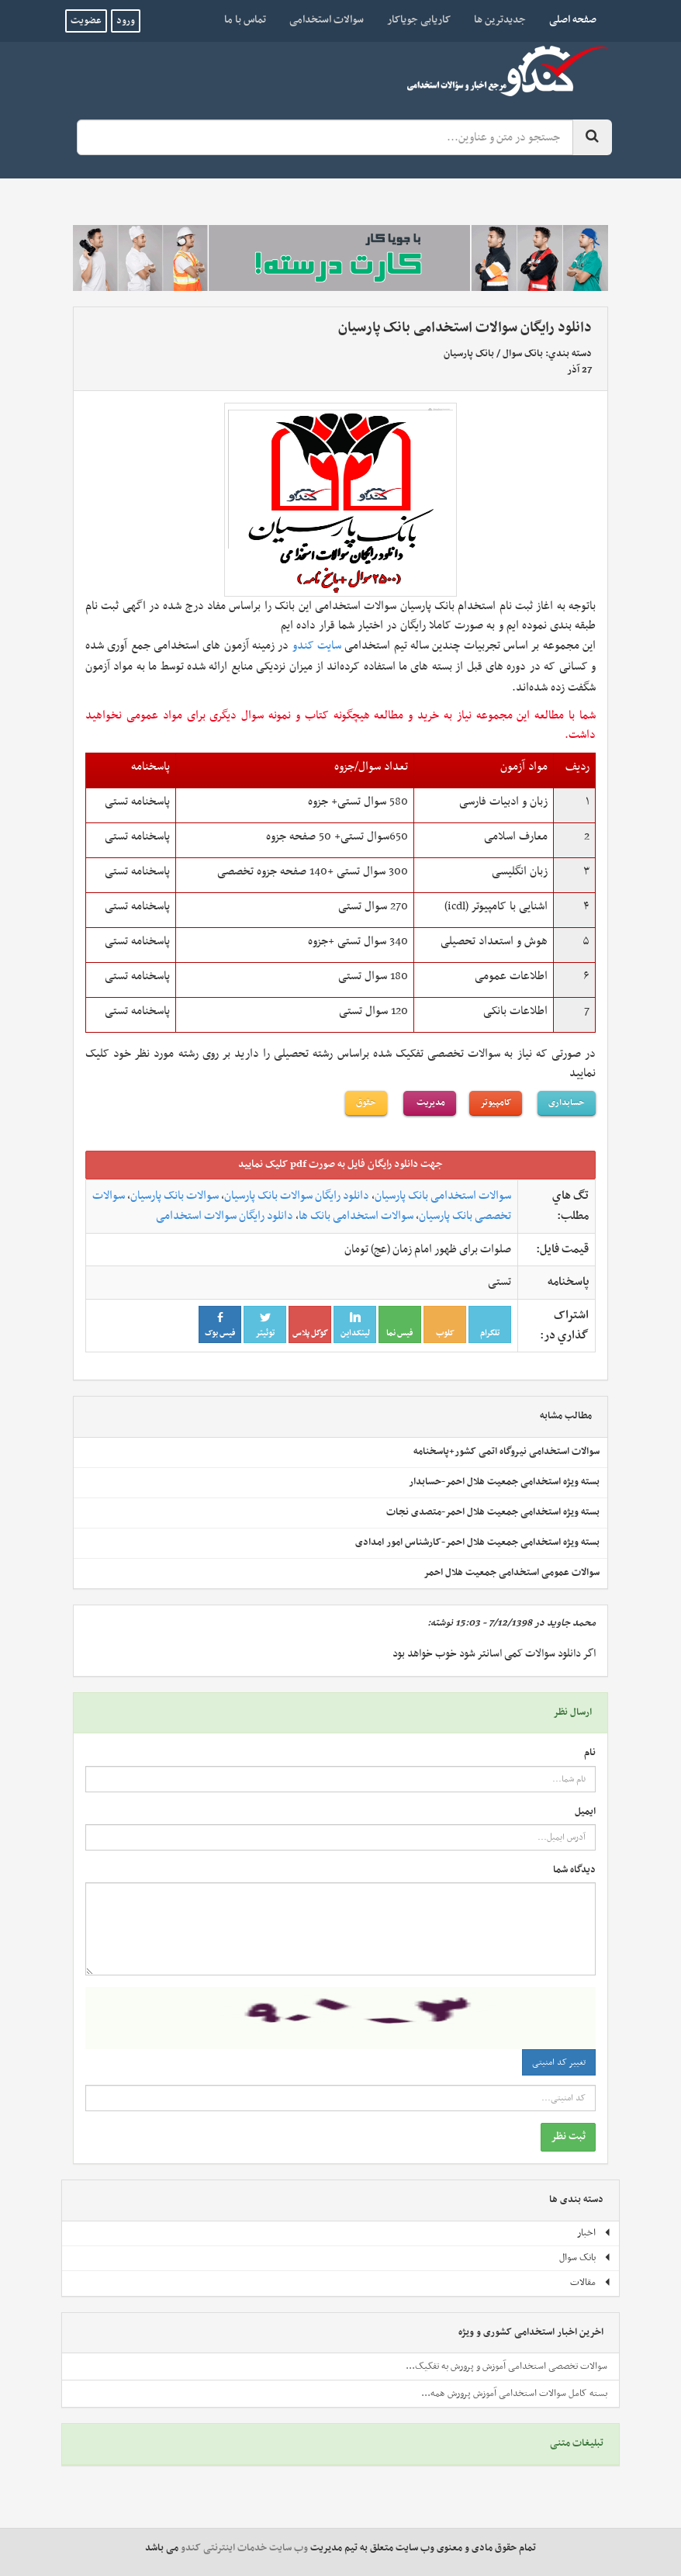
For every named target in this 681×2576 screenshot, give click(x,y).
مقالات (590, 2282)
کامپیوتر (495, 1102)
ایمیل (585, 1812)
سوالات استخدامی (326, 20)
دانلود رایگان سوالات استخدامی (224, 1216)
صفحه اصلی (567, 19)
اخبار (594, 2233)
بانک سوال (523, 353)
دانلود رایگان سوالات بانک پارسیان (296, 1196)
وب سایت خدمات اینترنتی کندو (244, 2548)
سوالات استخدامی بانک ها (356, 1216)
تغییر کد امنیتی (559, 2062)
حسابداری (566, 1102)
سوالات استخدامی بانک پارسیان (443, 1196)
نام (590, 1753)
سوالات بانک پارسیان (174, 1196)
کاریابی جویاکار (419, 20)
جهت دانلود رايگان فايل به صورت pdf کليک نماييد (340, 1164)
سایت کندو (316, 645)
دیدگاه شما (574, 1870)
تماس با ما (245, 20)
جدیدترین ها (500, 20)
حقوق (366, 1102)
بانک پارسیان (469, 353)
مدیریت (429, 1102)
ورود (125, 20)
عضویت (86, 20)
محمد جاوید (571, 1623)
